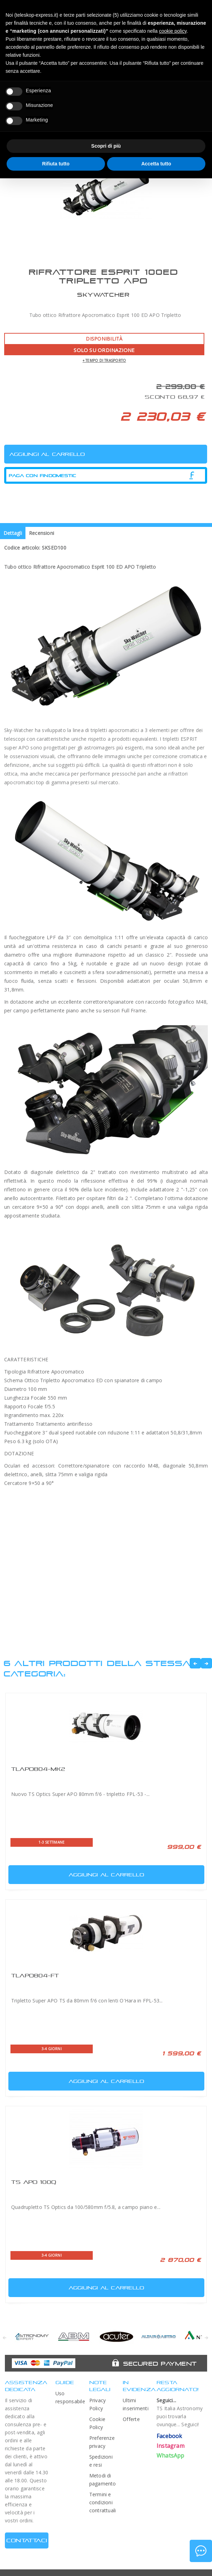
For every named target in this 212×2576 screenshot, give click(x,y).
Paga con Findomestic (42, 475)
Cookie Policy (97, 2423)
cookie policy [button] (173, 31)
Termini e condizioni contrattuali (102, 2502)
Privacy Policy (97, 2404)
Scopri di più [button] (106, 146)
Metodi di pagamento (102, 2479)
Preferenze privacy (102, 2442)
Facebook (169, 2436)
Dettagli (12, 533)
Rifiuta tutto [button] (56, 163)
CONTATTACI (26, 2540)
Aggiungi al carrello (77, 1873)
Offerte (131, 2419)
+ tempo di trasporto (104, 360)
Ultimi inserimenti (136, 2404)
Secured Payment (160, 2363)
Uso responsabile (68, 2397)
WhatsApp (170, 2455)
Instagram (170, 2446)
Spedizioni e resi (101, 2460)
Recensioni (41, 533)
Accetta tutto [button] (156, 163)
